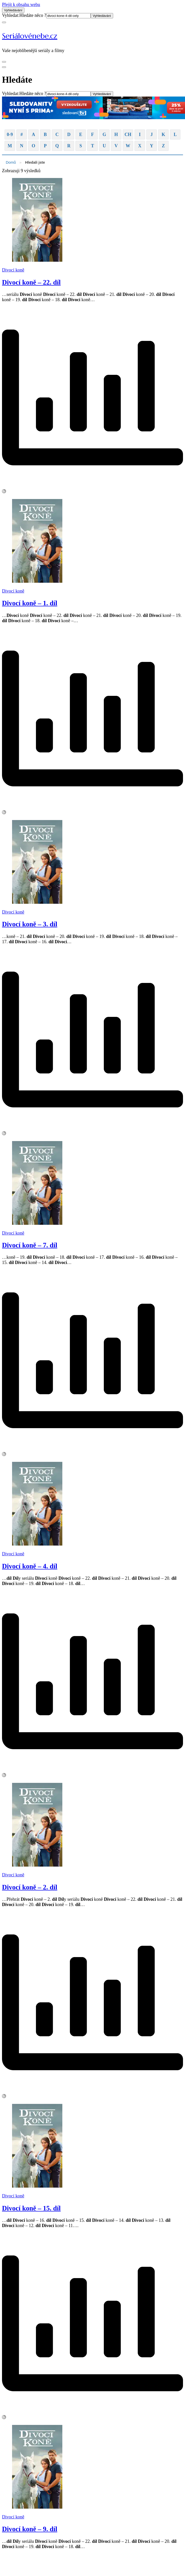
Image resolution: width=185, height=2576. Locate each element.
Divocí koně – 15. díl (31, 2208)
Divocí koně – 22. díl (31, 282)
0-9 (10, 134)
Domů (11, 162)
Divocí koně (13, 270)
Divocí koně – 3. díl (29, 924)
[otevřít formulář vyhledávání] (13, 10)
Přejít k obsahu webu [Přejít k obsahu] (21, 4)
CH (128, 134)
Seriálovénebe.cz (29, 35)
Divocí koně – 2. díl (29, 1887)
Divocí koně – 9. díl (29, 2529)
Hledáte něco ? (32, 15)
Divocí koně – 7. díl (29, 1245)
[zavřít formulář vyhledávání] (4, 22)
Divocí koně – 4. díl (29, 1566)
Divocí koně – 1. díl (29, 603)
